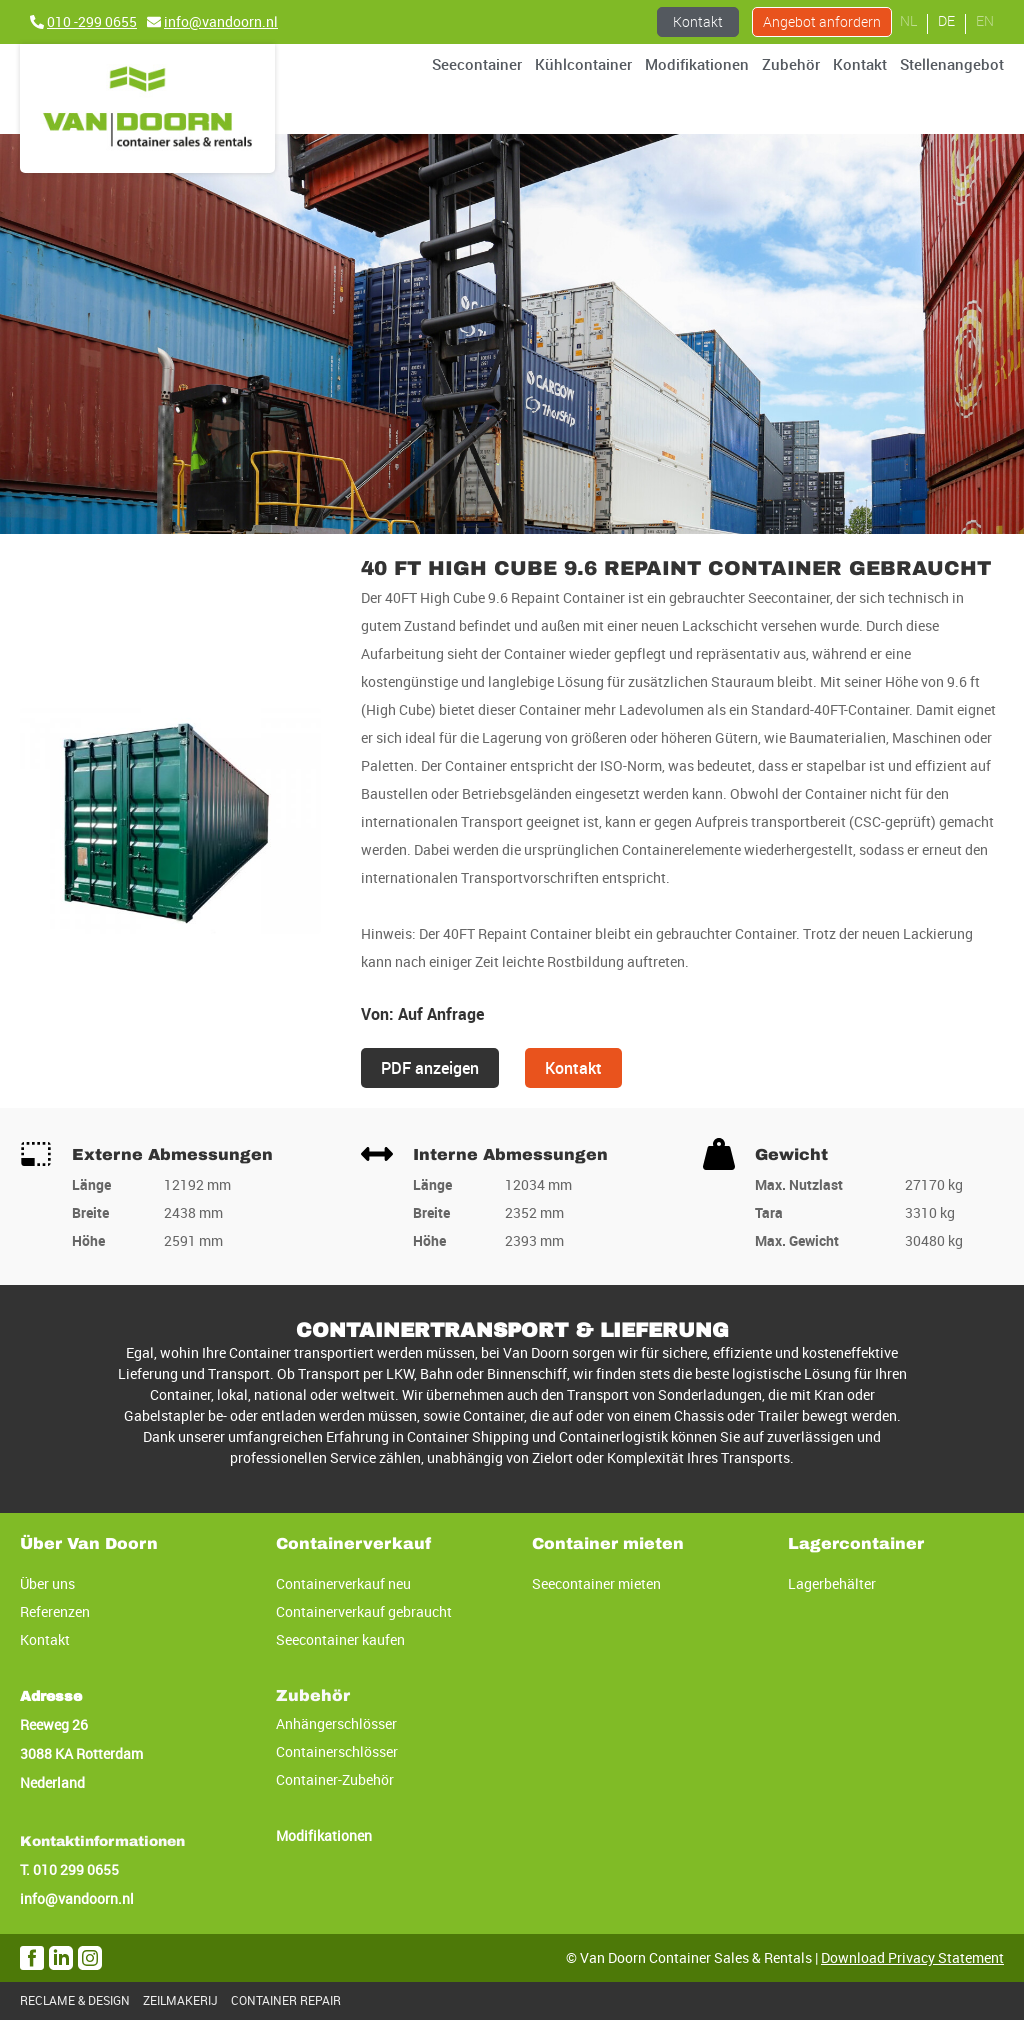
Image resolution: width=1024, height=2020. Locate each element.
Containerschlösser (337, 1751)
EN (985, 20)
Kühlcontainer (583, 64)
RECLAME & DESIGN (75, 2000)
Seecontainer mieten (596, 1583)
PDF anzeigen (430, 1068)
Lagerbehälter (832, 1583)
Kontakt (698, 21)
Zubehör (791, 64)
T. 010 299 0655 (69, 1869)
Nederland (52, 1782)
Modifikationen (697, 64)
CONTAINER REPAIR (286, 2000)
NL (908, 20)
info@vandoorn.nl (77, 1898)
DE (946, 20)
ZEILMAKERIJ (180, 2000)
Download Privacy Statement (912, 1957)
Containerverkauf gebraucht (364, 1611)
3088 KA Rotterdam (81, 1753)
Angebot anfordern (822, 21)
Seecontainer (477, 64)
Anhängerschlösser (336, 1723)
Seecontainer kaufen (340, 1639)
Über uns (47, 1583)
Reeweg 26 (54, 1724)
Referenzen (55, 1611)
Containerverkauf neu (343, 1583)
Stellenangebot (952, 64)
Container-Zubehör (335, 1779)
